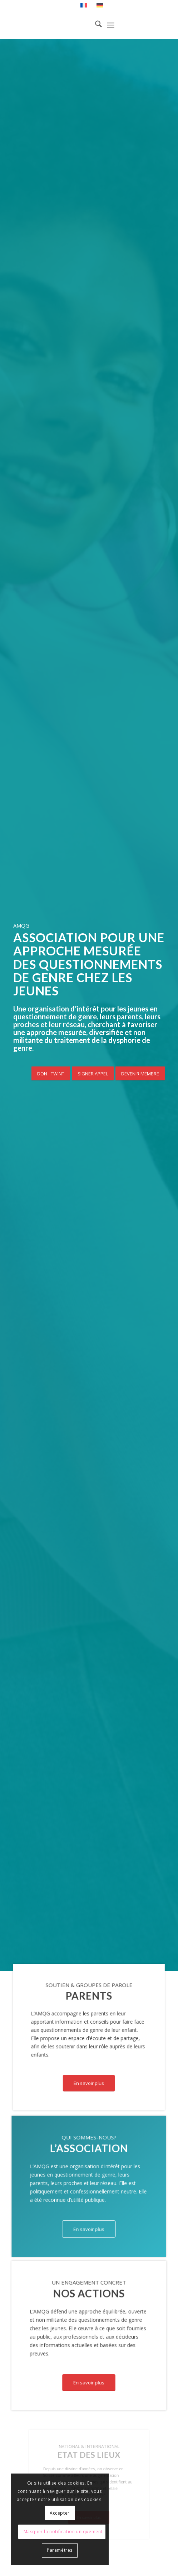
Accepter (60, 2513)
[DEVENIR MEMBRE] (140, 1073)
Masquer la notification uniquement (63, 2532)
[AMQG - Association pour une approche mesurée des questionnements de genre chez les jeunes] (73, 25)
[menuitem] (95, 25)
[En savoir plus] (89, 2083)
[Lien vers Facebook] (148, 25)
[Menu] (110, 25)
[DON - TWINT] (50, 1073)
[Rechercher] (95, 25)
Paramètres (60, 2550)
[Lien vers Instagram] (138, 25)
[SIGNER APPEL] (93, 1073)
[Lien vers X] (159, 25)
